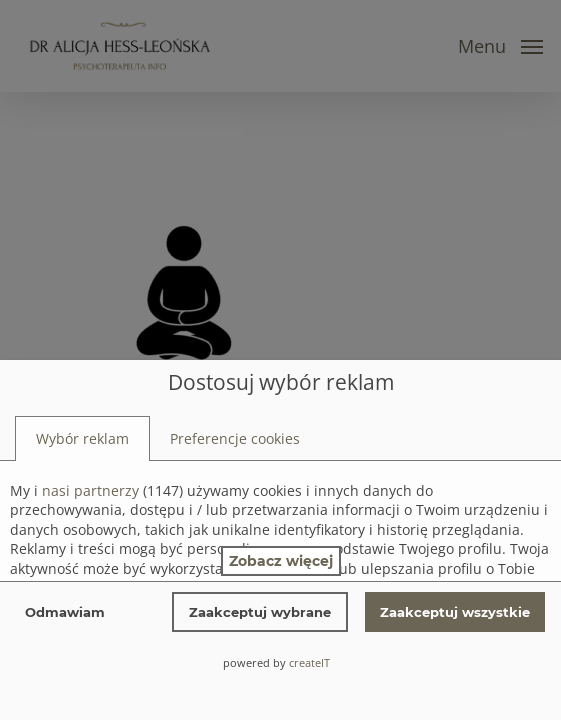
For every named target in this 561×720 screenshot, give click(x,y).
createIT (309, 662)
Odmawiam (65, 612)
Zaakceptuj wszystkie (455, 612)
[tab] (82, 439)
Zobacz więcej (281, 561)
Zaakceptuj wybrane (260, 612)
